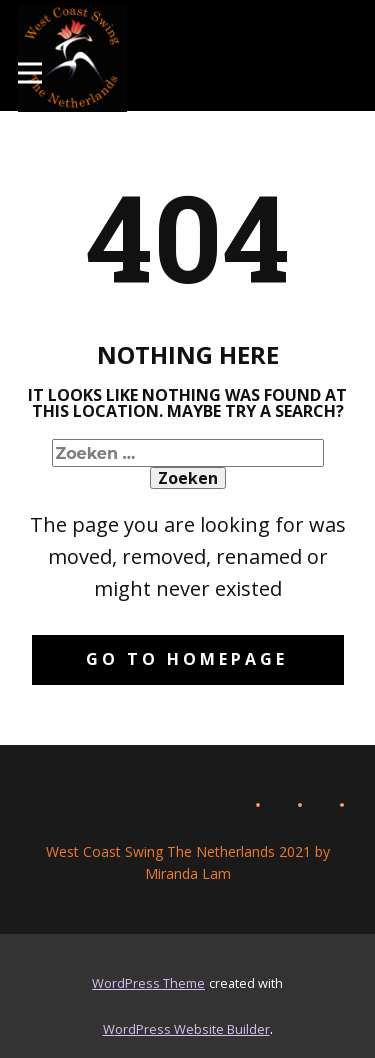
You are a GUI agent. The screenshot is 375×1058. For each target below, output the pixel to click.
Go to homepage (187, 659)
